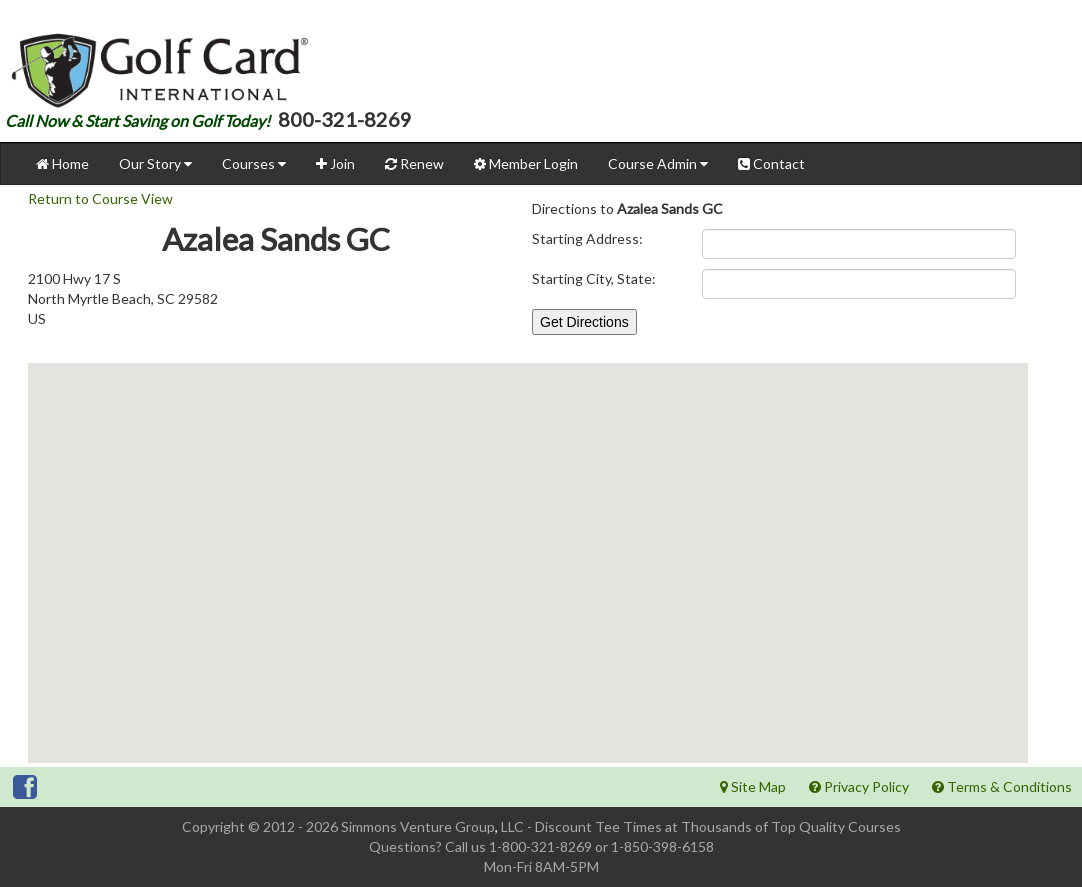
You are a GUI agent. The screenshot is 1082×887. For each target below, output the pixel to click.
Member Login (526, 163)
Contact (771, 163)
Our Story (155, 163)
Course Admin (658, 163)
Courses (254, 163)
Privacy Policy (859, 786)
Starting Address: (587, 238)
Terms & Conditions (1002, 786)
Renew (414, 163)
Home (62, 163)
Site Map (753, 786)
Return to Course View (100, 198)
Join (335, 163)
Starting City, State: (594, 278)
